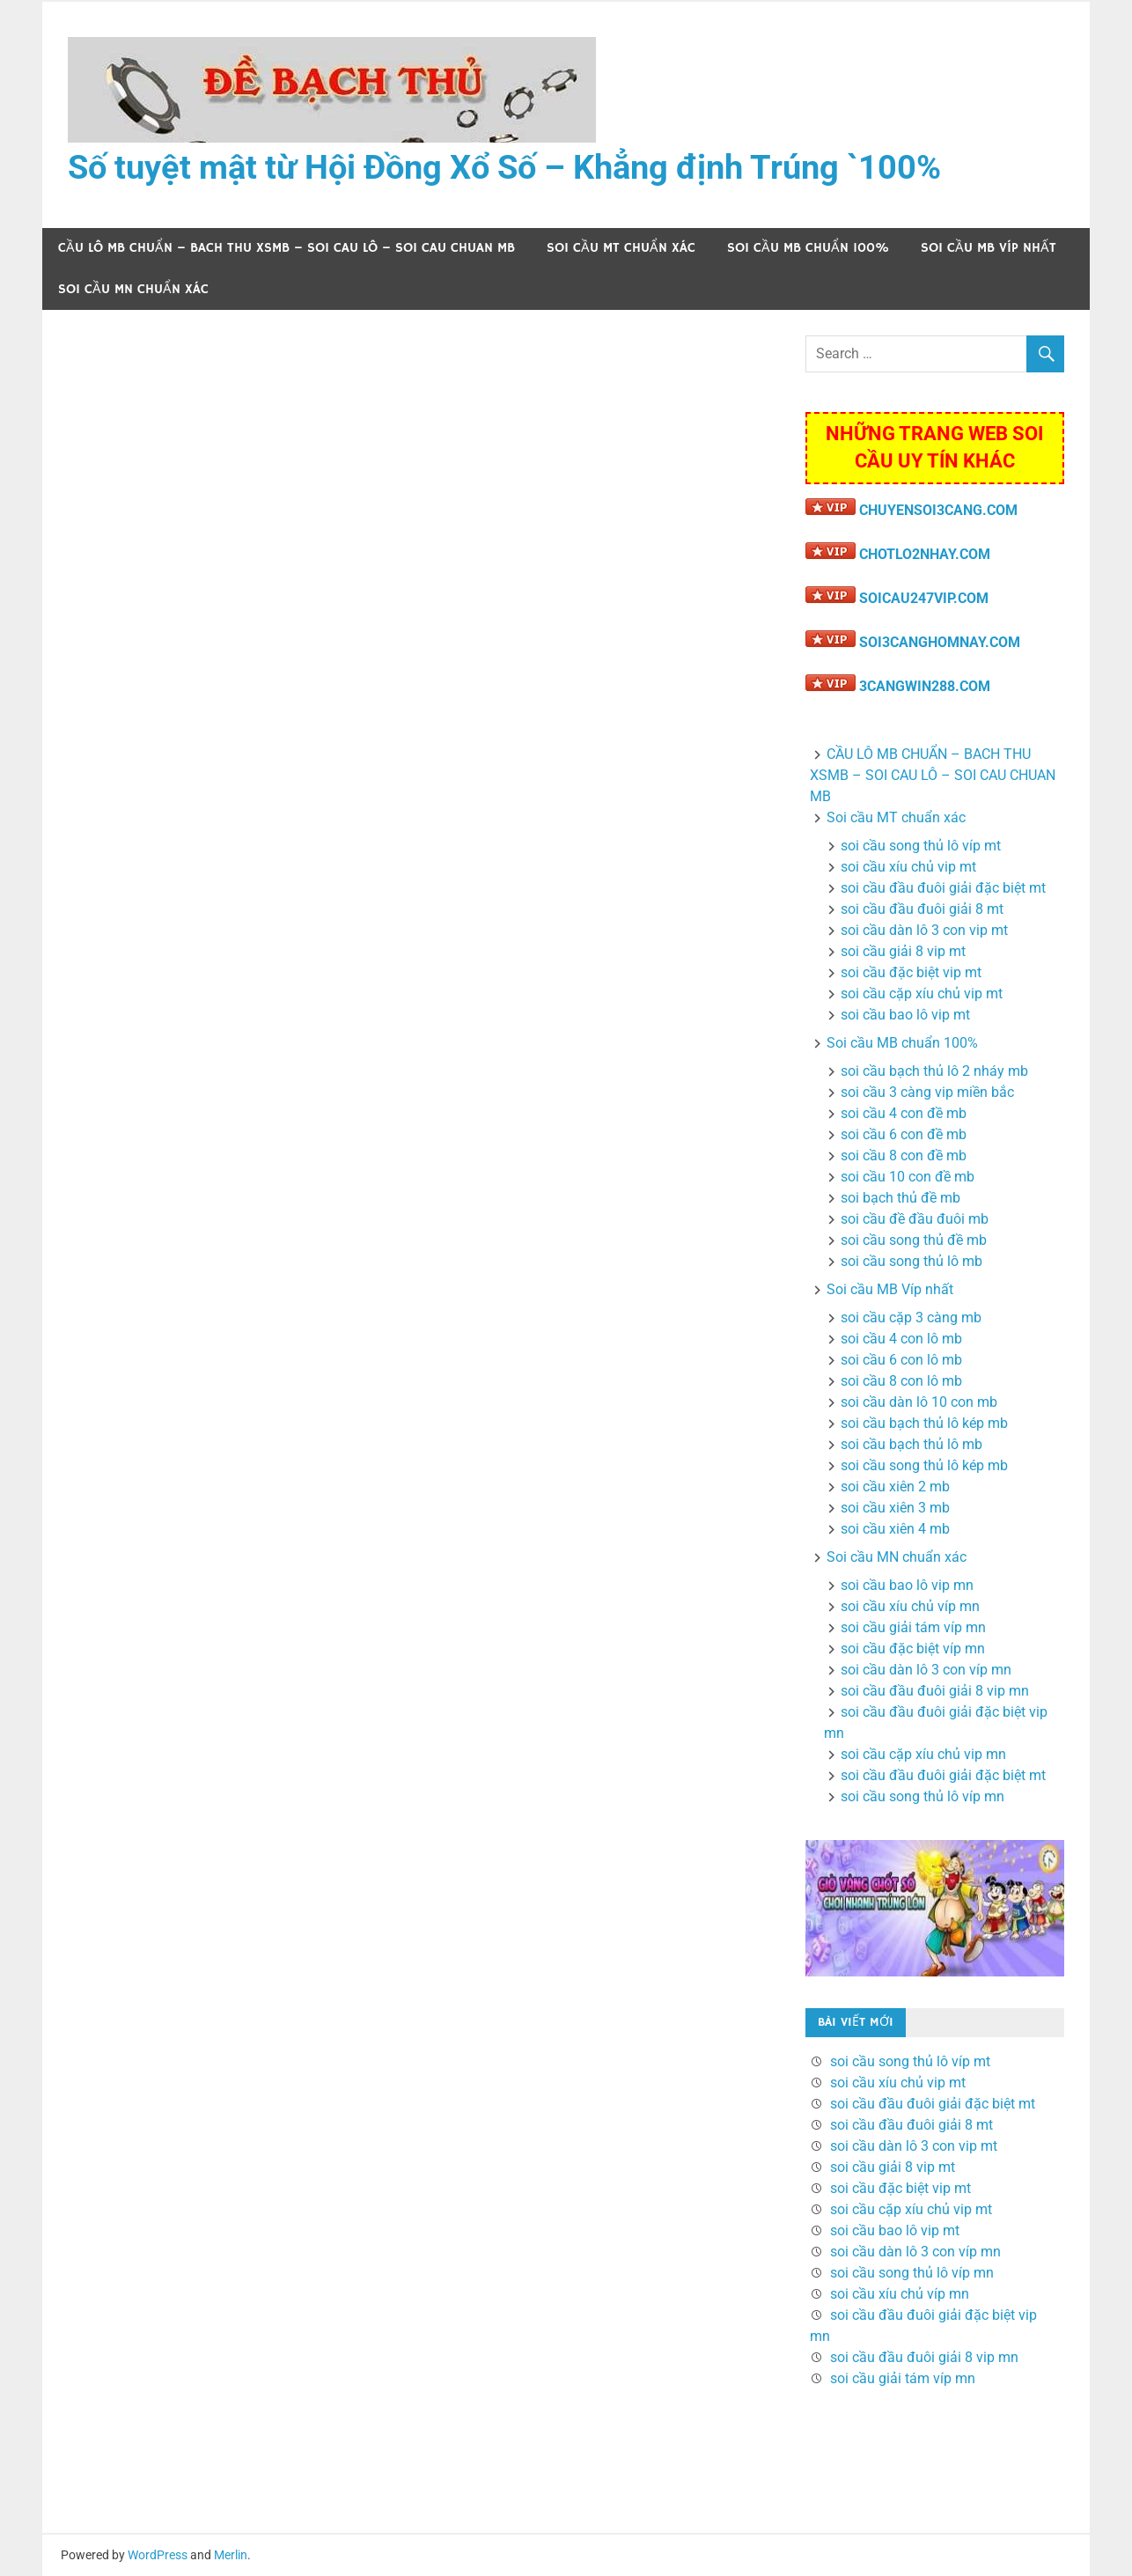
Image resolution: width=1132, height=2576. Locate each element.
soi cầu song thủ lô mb (911, 1261)
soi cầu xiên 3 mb (895, 1507)
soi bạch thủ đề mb (900, 1197)
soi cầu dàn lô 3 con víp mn (926, 1669)
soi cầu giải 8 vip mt (903, 951)
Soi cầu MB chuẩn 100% (808, 247)
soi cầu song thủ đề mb (914, 1240)
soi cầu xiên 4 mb (895, 1528)
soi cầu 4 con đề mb (904, 1113)
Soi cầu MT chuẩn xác (621, 247)
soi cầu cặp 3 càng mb (911, 1317)
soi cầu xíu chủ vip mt (908, 866)
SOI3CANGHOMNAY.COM (939, 642)
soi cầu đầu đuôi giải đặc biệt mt (943, 888)
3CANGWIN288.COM (924, 686)
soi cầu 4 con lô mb (901, 1338)
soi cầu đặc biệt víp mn (913, 1648)
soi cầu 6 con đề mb (904, 1134)
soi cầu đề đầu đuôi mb (915, 1219)
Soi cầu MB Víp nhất (988, 247)
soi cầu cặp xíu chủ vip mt (922, 993)
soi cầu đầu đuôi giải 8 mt (922, 909)
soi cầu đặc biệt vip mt (911, 972)
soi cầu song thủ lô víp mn (922, 1796)
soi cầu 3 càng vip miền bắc (927, 1092)
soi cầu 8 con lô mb (901, 1381)
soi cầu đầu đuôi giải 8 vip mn (935, 1690)
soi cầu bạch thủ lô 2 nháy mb (934, 1071)
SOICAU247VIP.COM (924, 598)
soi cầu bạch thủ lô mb (911, 1444)
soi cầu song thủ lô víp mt (921, 845)
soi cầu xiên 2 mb (895, 1486)
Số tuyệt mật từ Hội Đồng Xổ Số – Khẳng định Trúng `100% (504, 167)
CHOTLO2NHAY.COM (924, 554)
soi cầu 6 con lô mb (901, 1359)
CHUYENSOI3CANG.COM (938, 510)
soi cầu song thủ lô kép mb (924, 1465)
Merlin (230, 2555)
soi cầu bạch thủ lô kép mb (924, 1423)
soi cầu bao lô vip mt (905, 1014)
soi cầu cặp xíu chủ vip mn (923, 1754)
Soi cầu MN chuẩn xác (133, 289)
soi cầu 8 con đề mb (904, 1155)
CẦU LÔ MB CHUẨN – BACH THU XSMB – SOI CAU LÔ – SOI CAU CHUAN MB (286, 247)
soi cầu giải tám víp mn (913, 1627)
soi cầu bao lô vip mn (907, 1585)
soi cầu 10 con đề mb (907, 1176)
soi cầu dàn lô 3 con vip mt (924, 930)
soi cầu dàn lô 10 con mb (919, 1402)
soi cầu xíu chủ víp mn (910, 1606)
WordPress (157, 2555)
